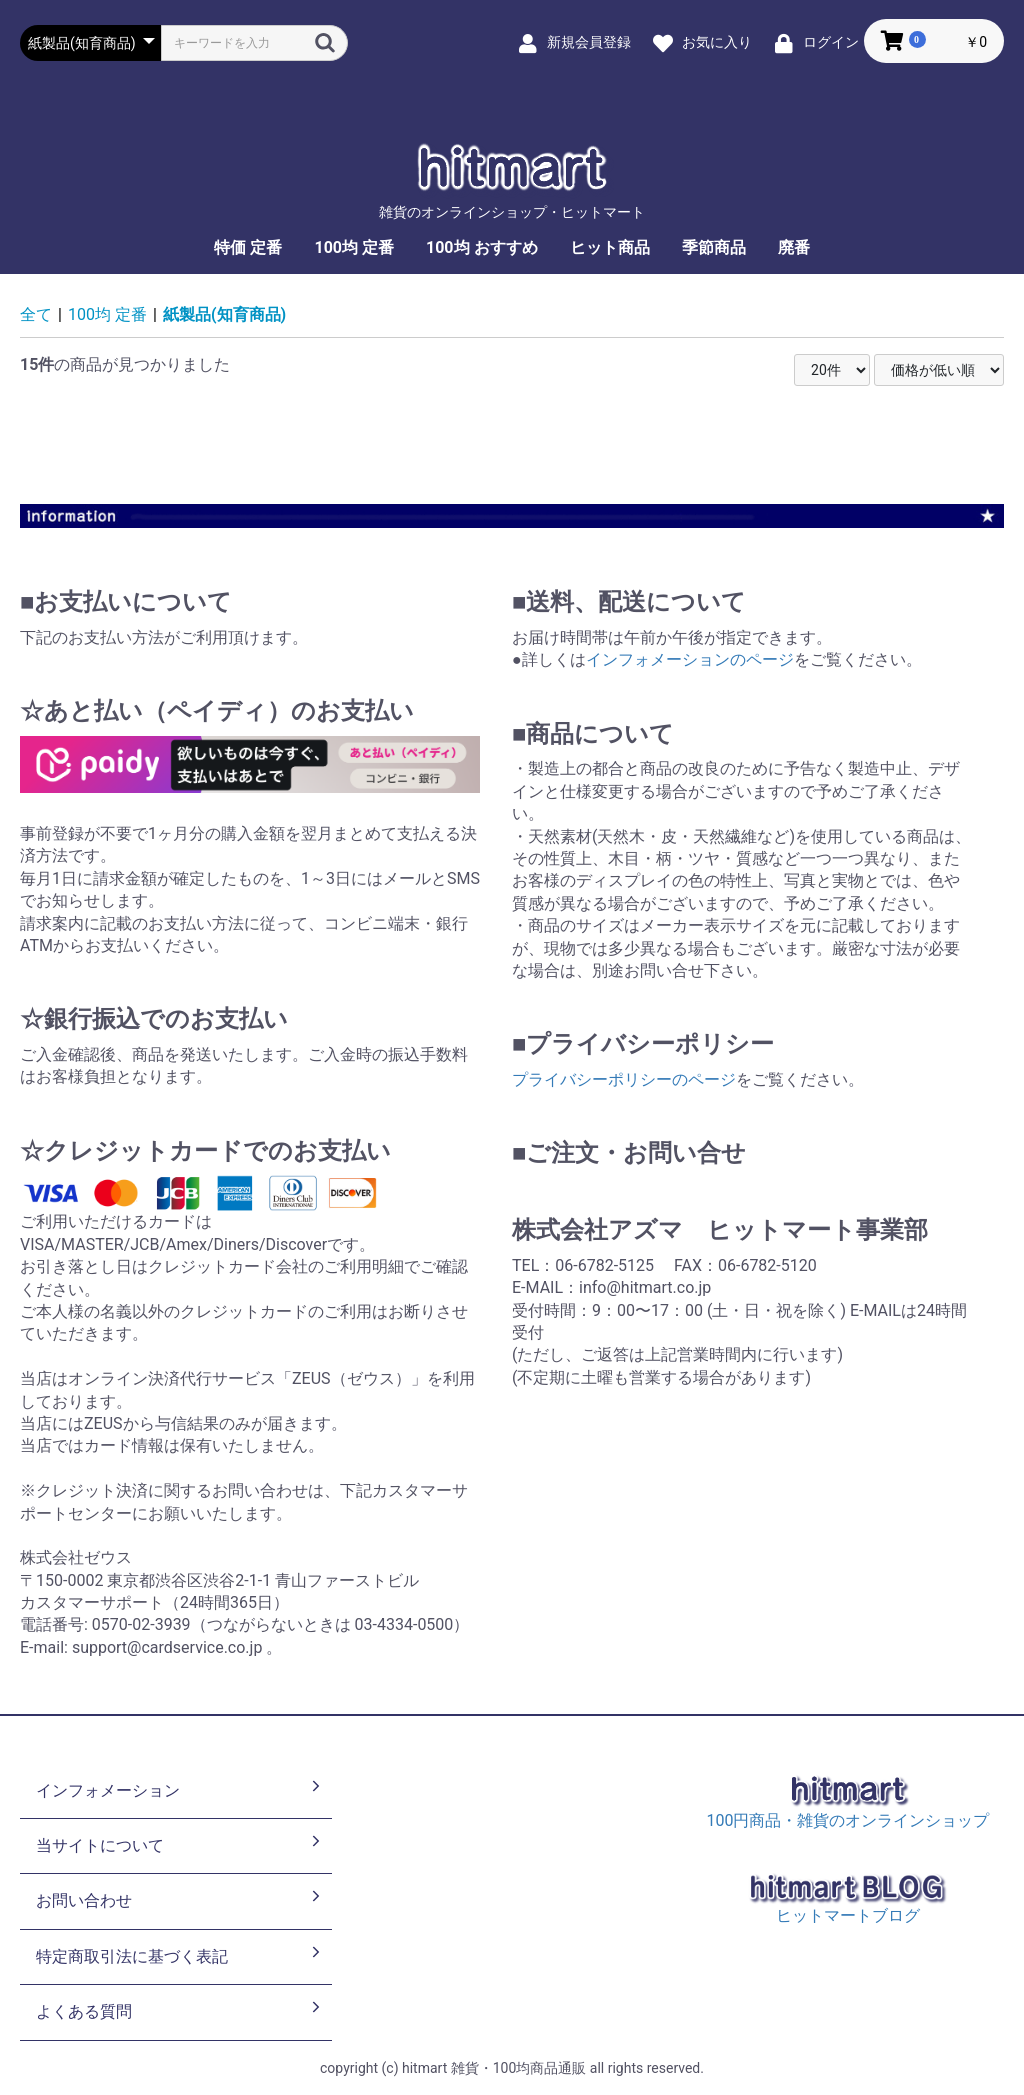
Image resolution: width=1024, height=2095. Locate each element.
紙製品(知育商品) (224, 314)
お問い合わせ (180, 1899)
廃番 (794, 247)
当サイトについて (180, 1844)
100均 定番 (354, 247)
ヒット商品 (610, 247)
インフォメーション (180, 1789)
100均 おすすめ (482, 247)
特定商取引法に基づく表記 (180, 1955)
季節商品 (714, 247)
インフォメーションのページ (690, 659)
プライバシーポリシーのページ (624, 1079)
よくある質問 (180, 2010)
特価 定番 (248, 247)
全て (36, 314)
